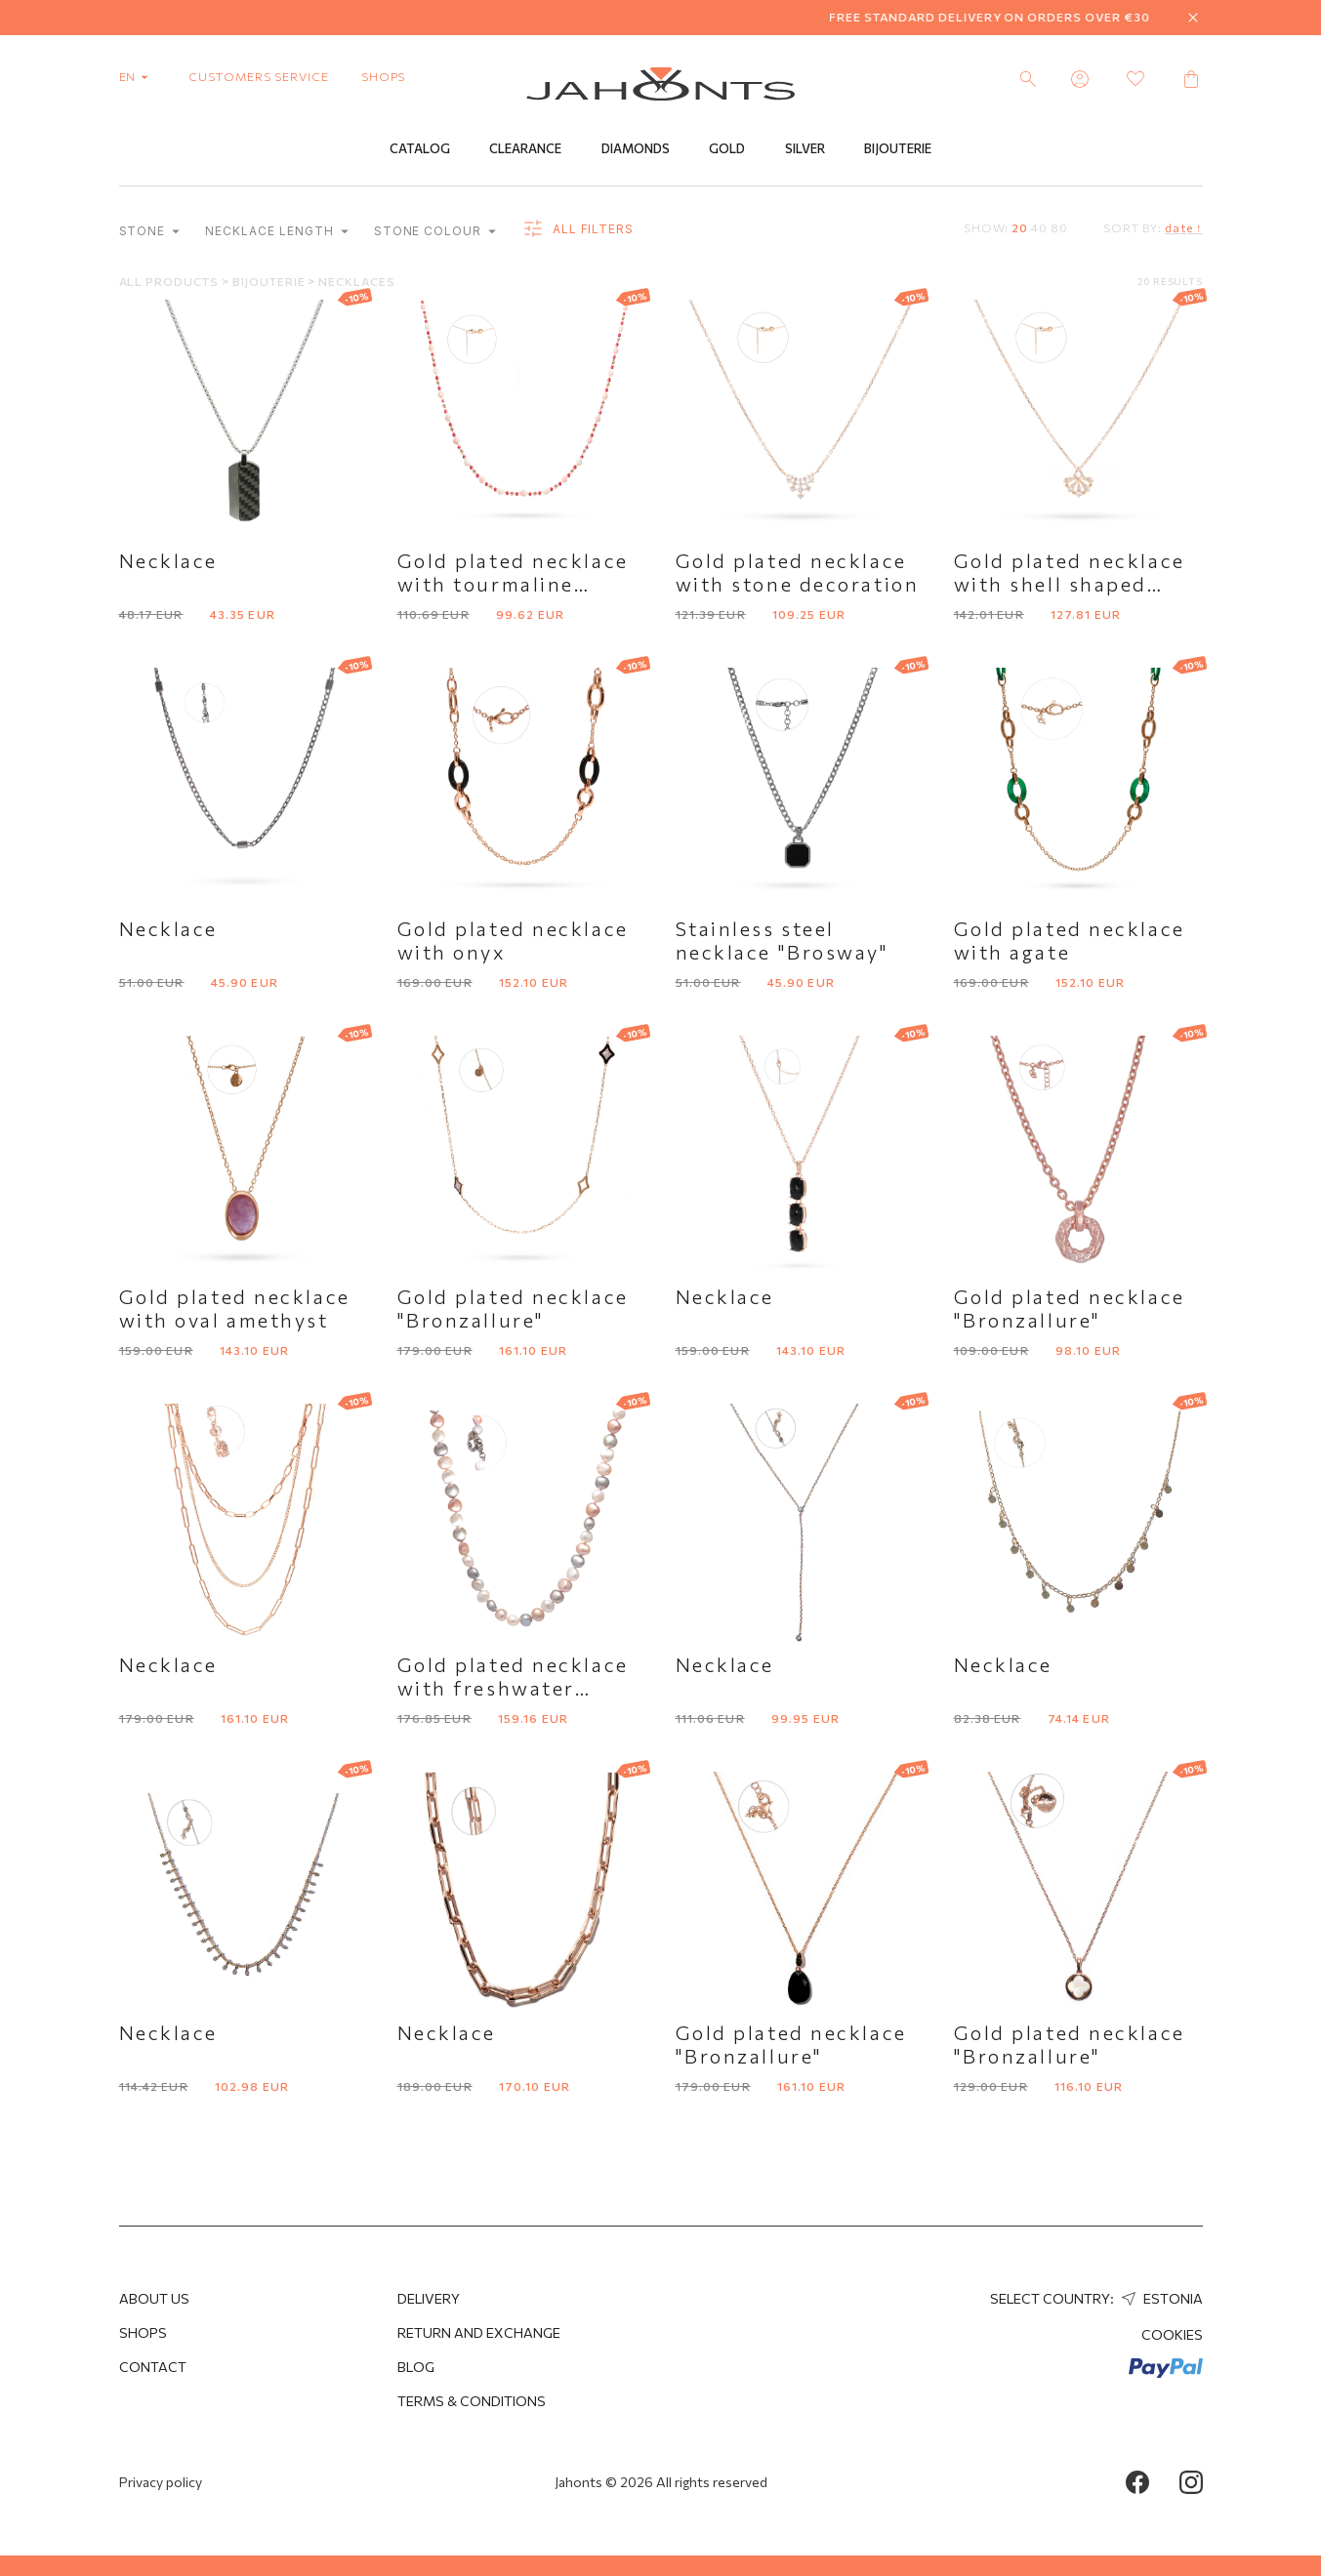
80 (1059, 228)
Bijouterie (897, 149)
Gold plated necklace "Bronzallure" (513, 1309)
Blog (415, 2366)
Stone (150, 232)
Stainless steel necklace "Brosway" (782, 941)
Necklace (168, 561)
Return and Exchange (478, 2332)
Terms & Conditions (471, 2400)
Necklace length (276, 232)
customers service (258, 76)
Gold (727, 149)
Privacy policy (160, 2482)
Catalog (420, 149)
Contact (152, 2366)
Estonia (1160, 2298)
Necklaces (356, 282)
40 (1039, 228)
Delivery (428, 2298)
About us (154, 2298)
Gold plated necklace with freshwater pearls (513, 1689)
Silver (805, 149)
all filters (577, 230)
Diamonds (635, 149)
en (138, 76)
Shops (143, 2332)
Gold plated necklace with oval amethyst (235, 1309)
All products (170, 282)
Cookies (1172, 2334)
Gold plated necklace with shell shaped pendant (1069, 585)
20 (1019, 228)
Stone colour (435, 232)
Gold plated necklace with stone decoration (798, 573)
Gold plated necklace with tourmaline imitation (513, 585)
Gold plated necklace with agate (1069, 941)
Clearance (525, 149)
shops (383, 76)
